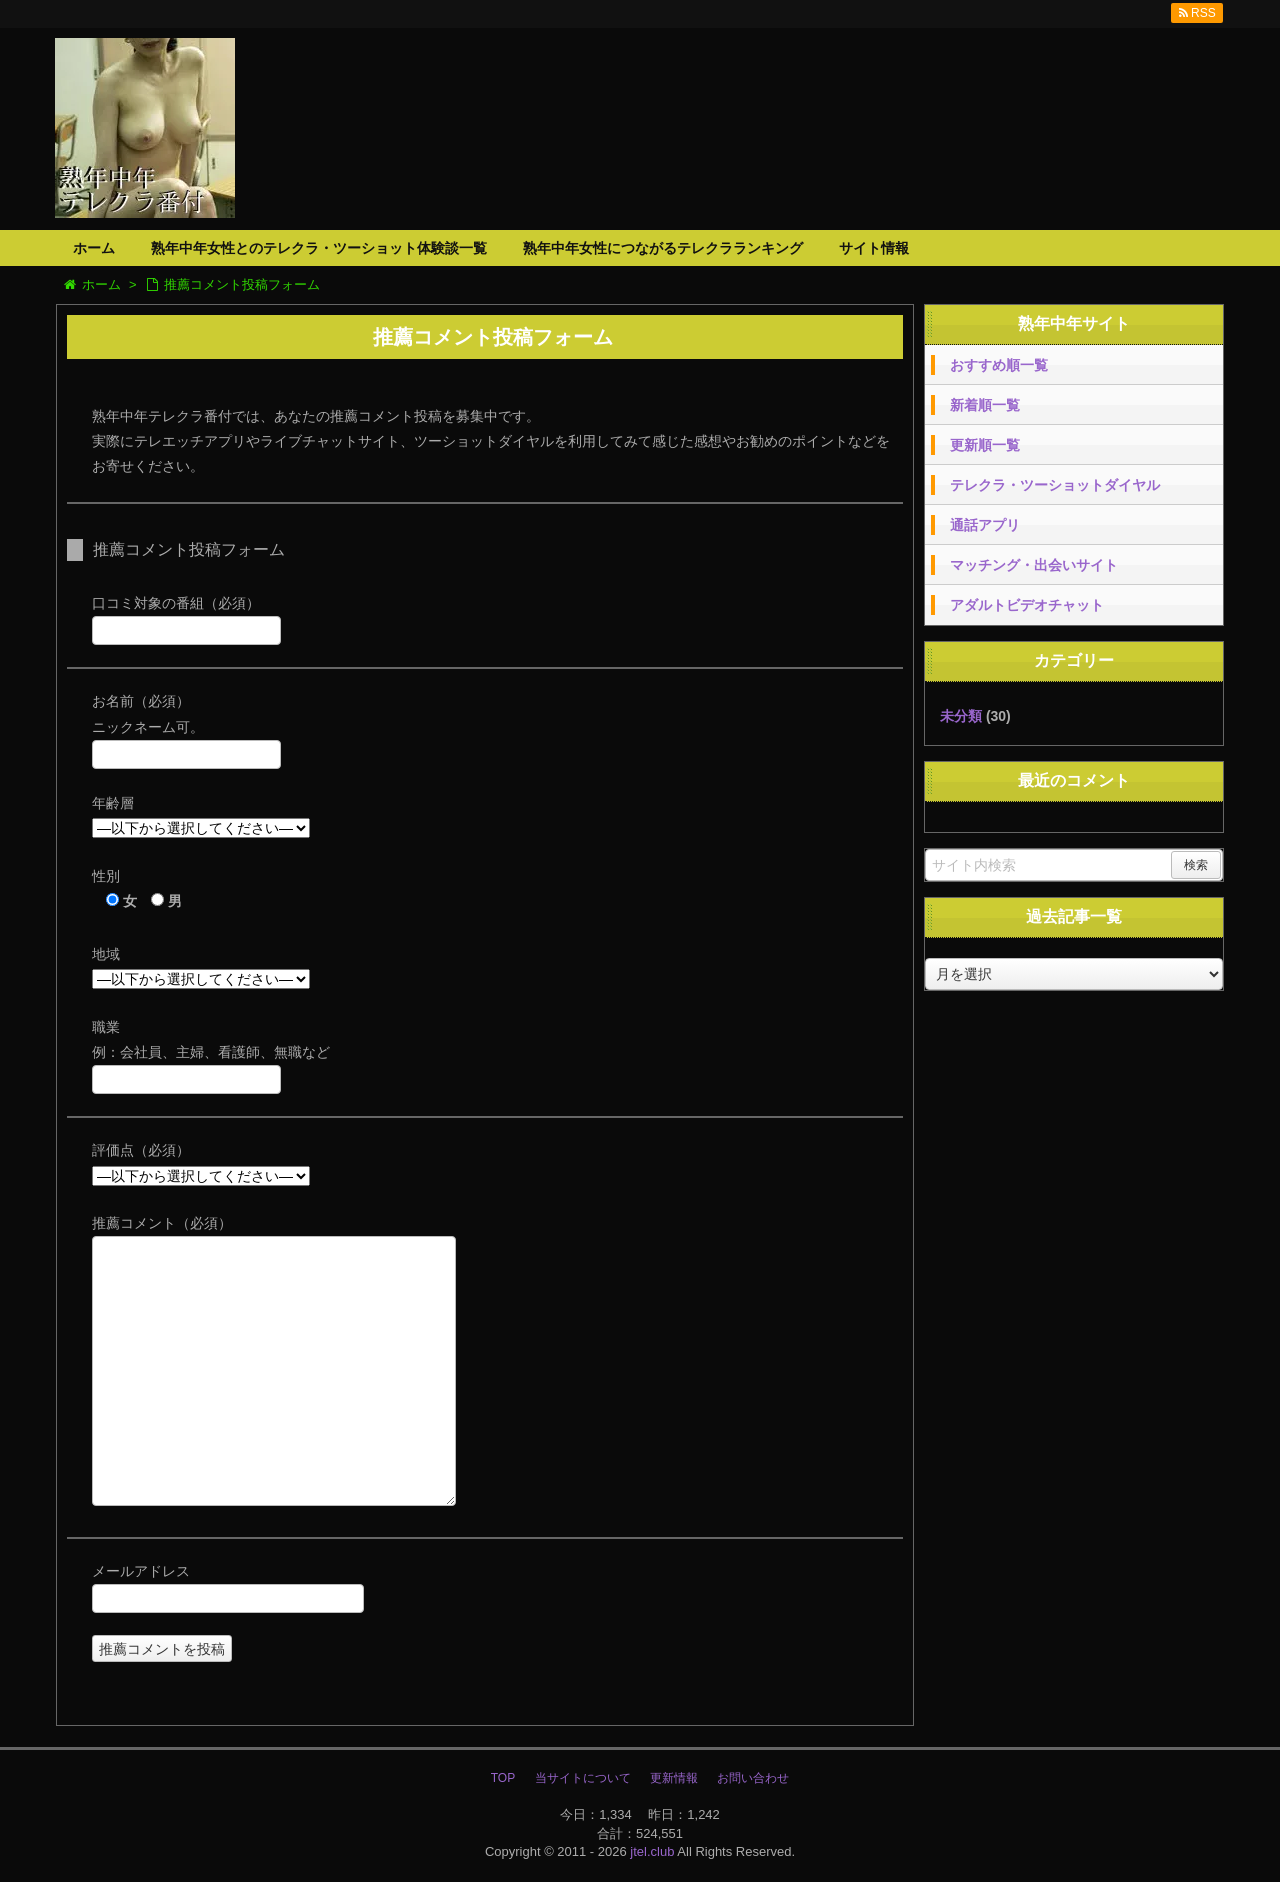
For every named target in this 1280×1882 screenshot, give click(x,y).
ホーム (94, 248)
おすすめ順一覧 (999, 365)
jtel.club (652, 1851)
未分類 (961, 716)
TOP (503, 1778)
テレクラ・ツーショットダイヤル (1055, 485)
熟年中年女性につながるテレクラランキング (663, 248)
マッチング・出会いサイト (1034, 565)
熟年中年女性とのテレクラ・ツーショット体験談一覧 (319, 248)
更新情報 (674, 1778)
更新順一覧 (985, 445)
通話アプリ (985, 525)
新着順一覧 (985, 405)
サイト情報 (874, 248)
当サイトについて (583, 1778)
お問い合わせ (753, 1778)
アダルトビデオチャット (1027, 605)
